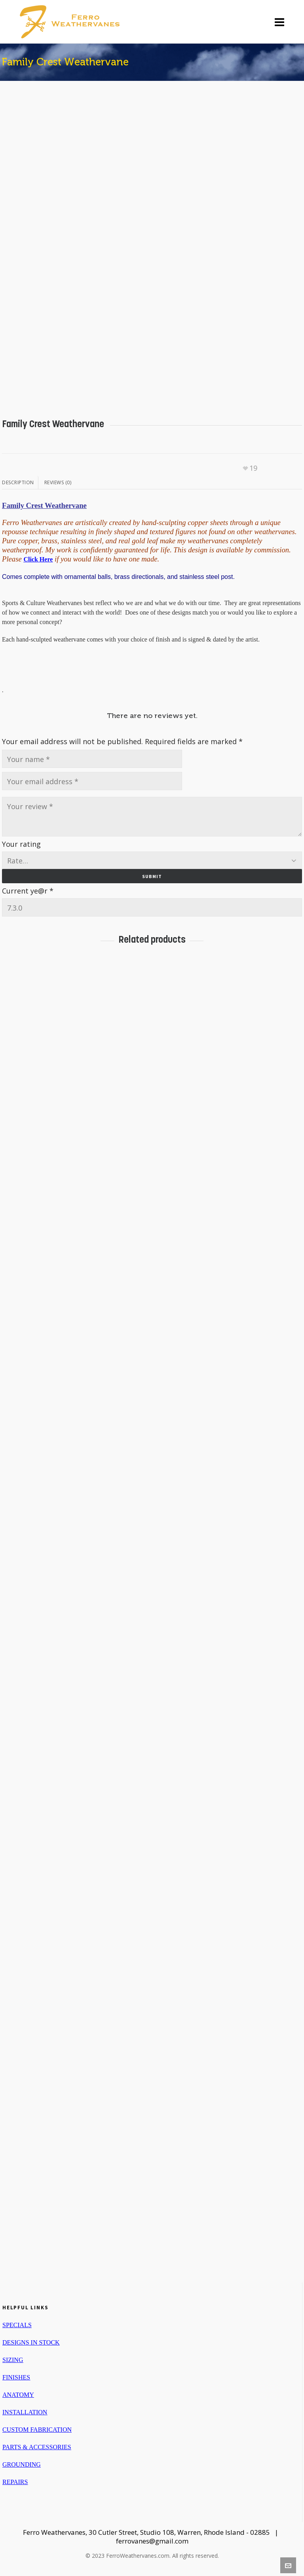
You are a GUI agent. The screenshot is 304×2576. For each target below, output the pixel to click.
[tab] (20, 482)
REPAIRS (15, 2482)
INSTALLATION (24, 2412)
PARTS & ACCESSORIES (36, 2447)
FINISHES (16, 2377)
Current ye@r (27, 890)
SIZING (12, 2359)
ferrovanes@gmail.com (152, 2540)
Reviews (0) (58, 482)
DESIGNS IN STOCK (31, 2342)
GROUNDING (21, 2464)
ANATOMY (18, 2394)
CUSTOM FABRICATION (37, 2429)
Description (18, 482)
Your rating (21, 844)
